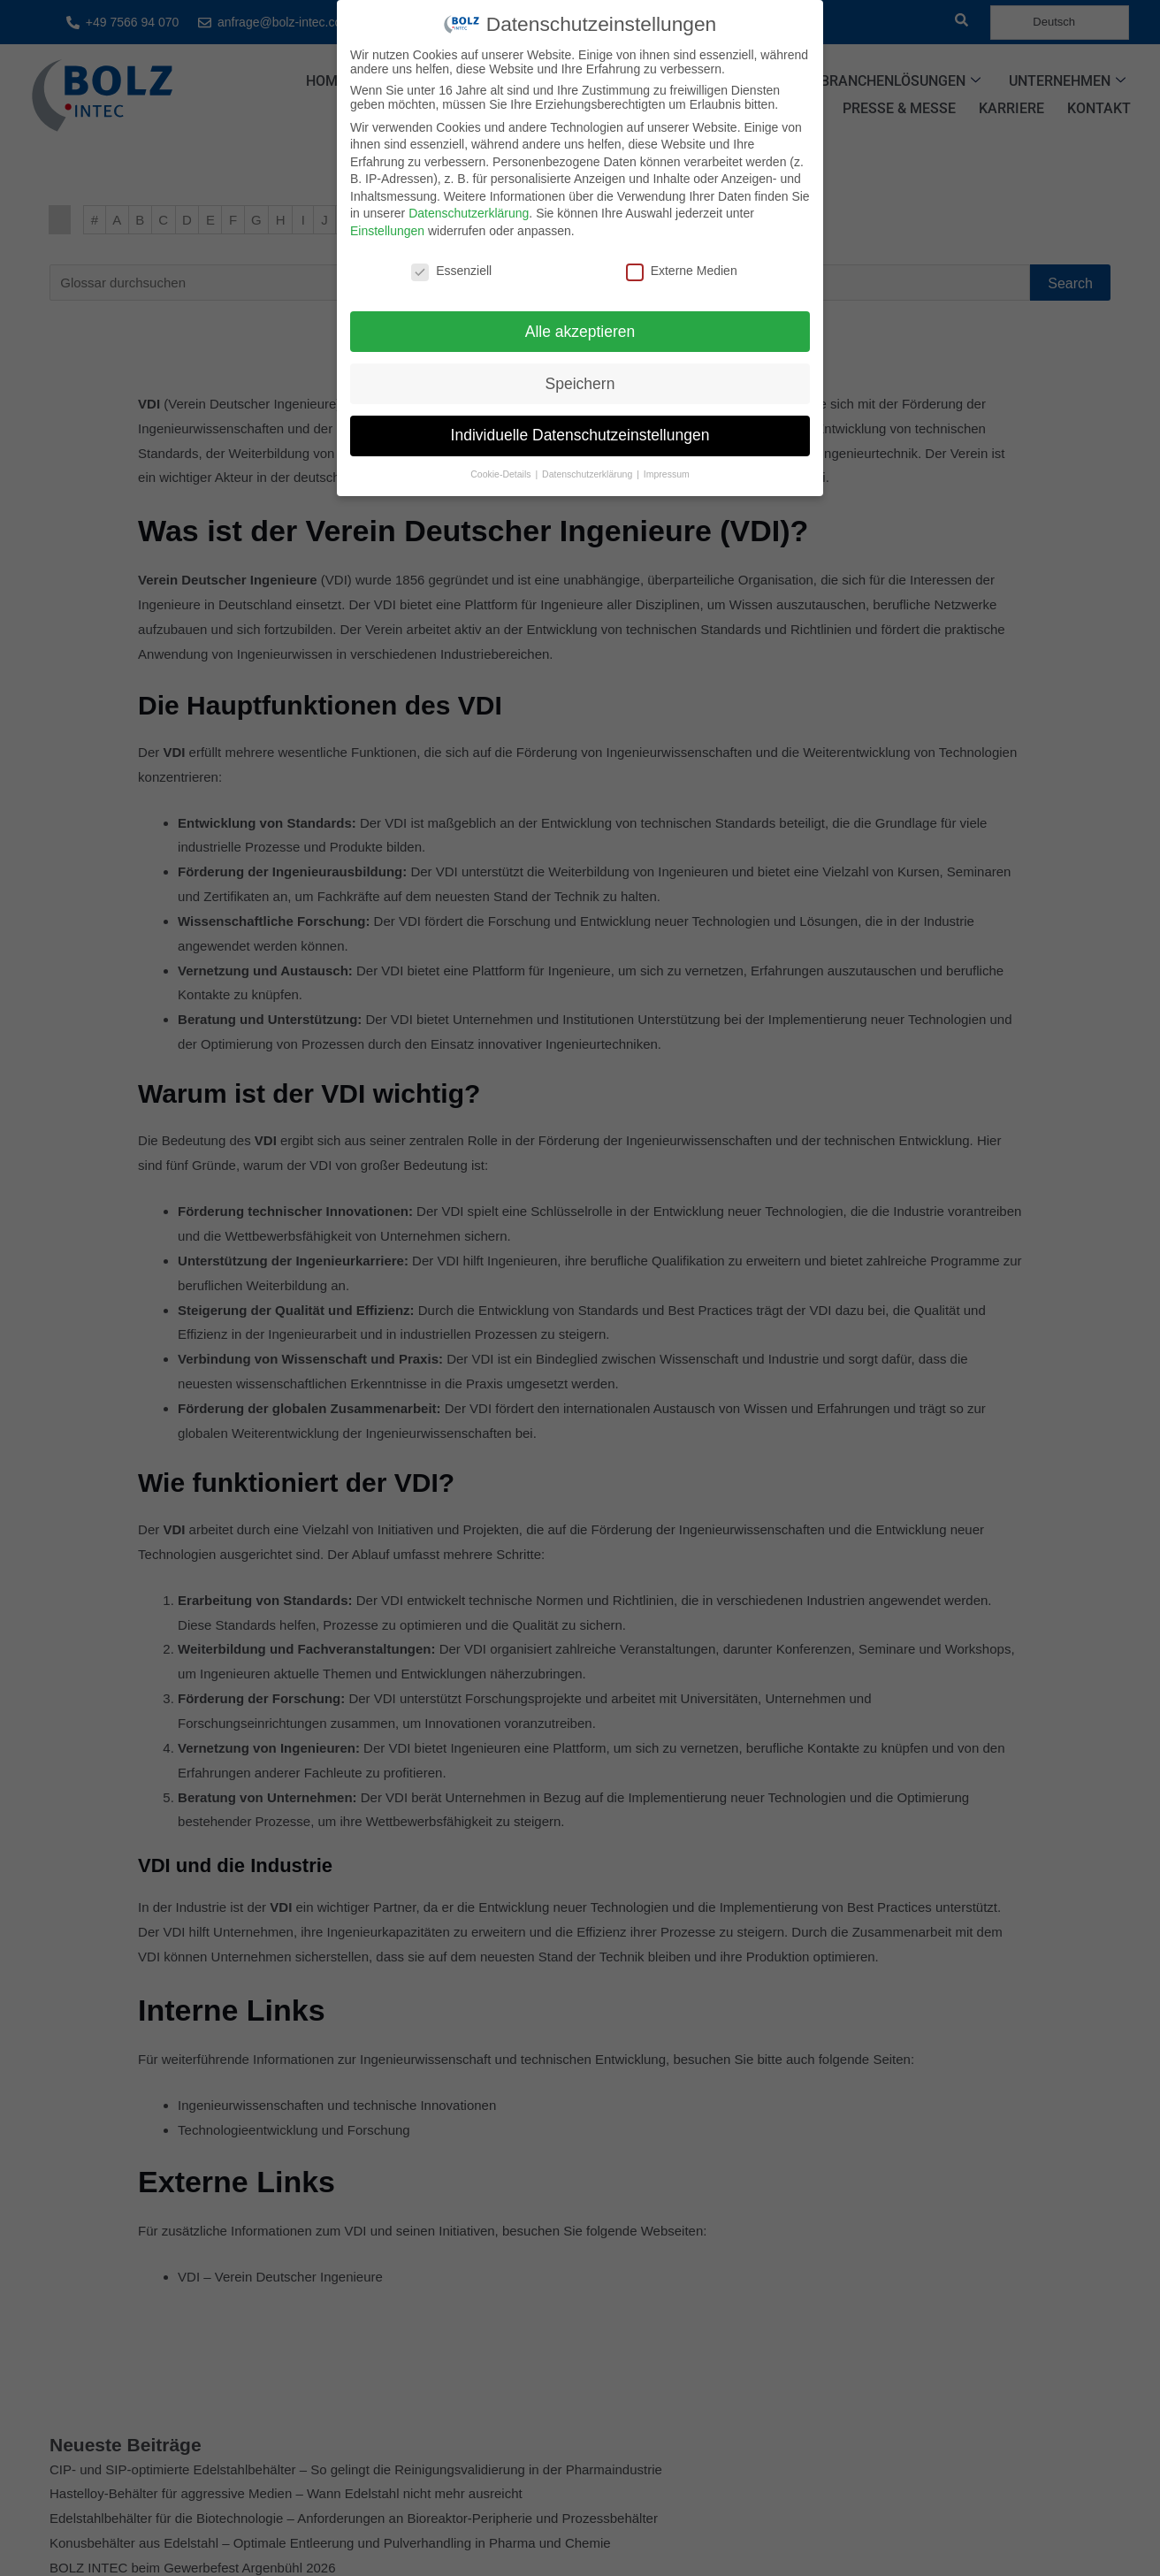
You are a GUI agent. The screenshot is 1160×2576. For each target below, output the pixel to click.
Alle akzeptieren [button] (580, 331)
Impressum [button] (667, 474)
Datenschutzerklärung (468, 213)
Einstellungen (387, 231)
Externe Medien (681, 271)
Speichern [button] (580, 384)
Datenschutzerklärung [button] (588, 474)
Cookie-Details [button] (501, 474)
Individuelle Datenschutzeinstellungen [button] (580, 435)
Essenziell (451, 271)
